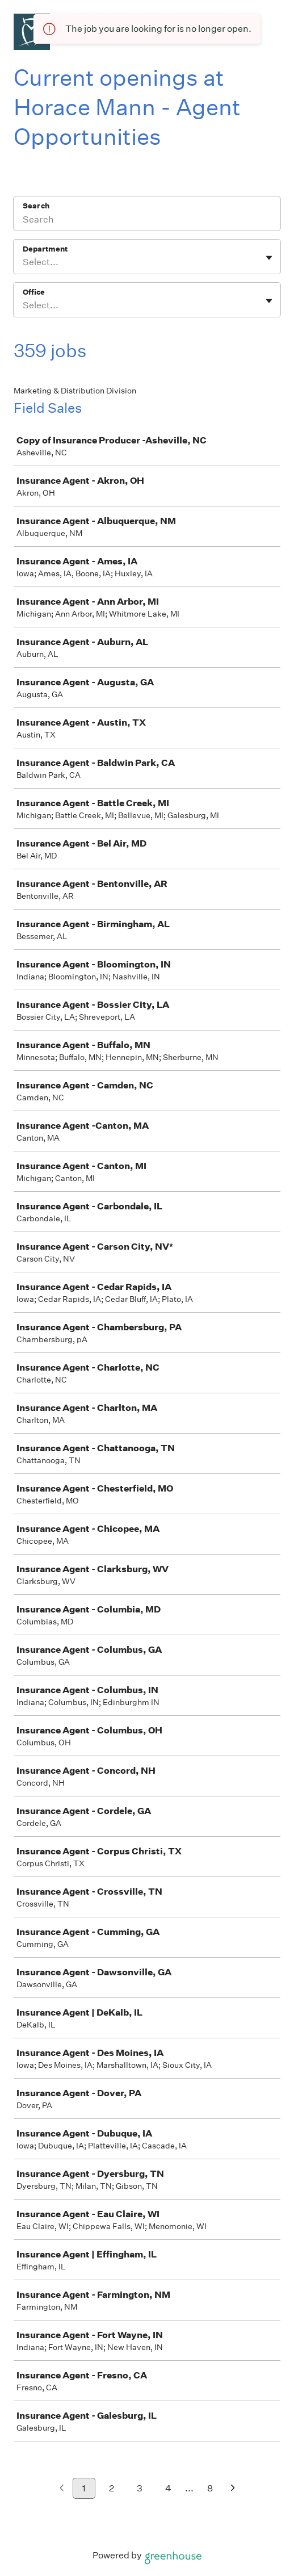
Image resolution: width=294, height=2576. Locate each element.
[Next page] (233, 2489)
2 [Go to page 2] (111, 2488)
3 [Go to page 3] (139, 2488)
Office (34, 292)
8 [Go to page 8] (210, 2488)
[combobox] (23, 262)
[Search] (147, 221)
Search (36, 206)
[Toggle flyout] (269, 258)
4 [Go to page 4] (168, 2488)
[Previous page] (62, 2489)
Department (45, 249)
